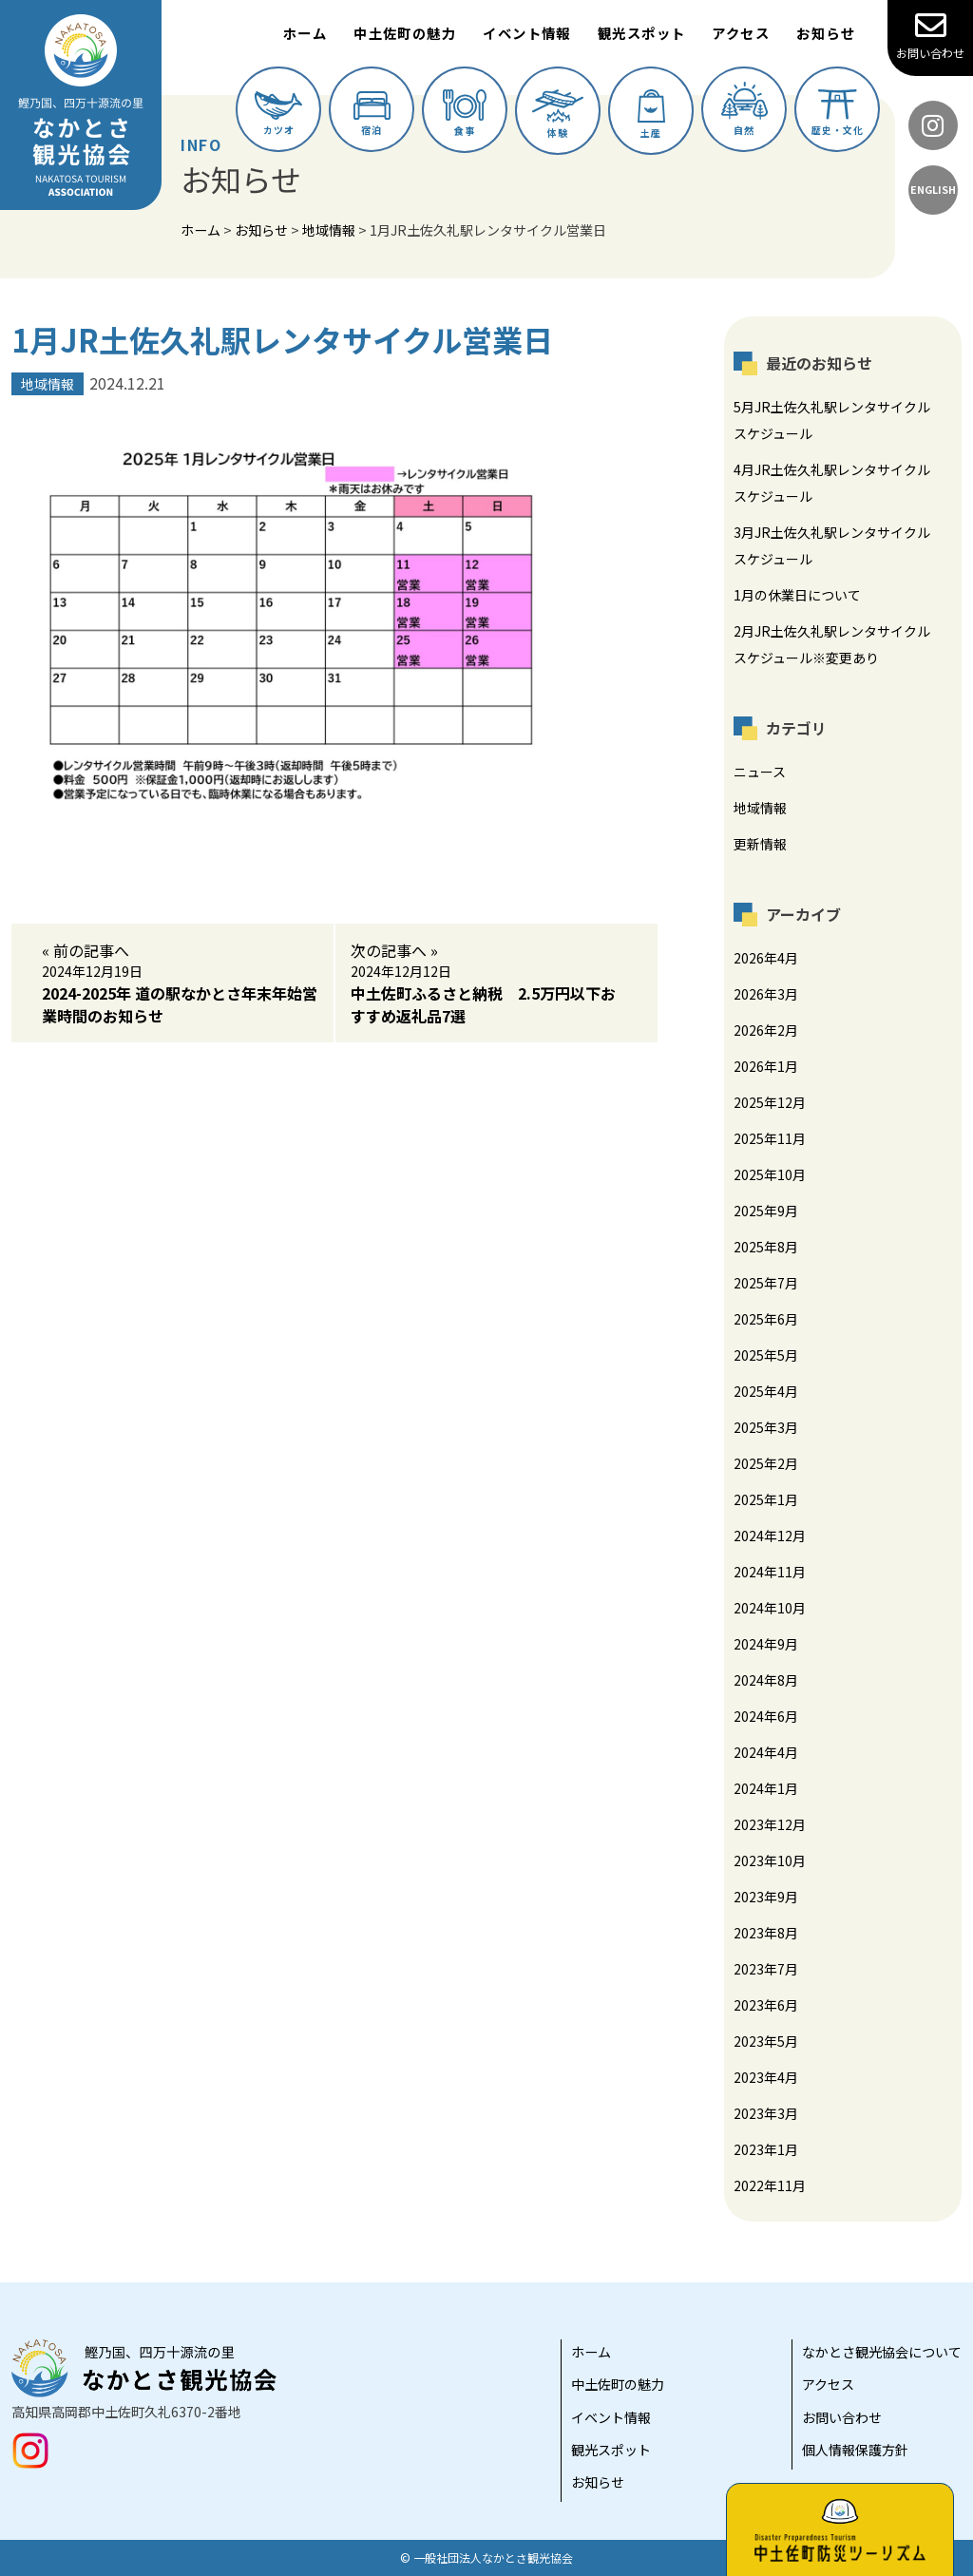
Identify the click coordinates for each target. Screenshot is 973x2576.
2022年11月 (770, 2185)
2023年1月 (766, 2149)
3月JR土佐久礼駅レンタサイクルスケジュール (832, 545)
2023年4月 (766, 2077)
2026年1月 (766, 1066)
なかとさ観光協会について (882, 2351)
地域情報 (760, 807)
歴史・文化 (837, 113)
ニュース (760, 771)
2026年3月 (766, 993)
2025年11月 (770, 1138)
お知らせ (825, 33)
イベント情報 (527, 33)
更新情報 (760, 843)
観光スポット (642, 33)
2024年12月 (770, 1535)
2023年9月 (766, 1896)
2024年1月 (766, 1788)
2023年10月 (770, 1860)
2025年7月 (766, 1282)
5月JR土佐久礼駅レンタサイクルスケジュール (832, 420)
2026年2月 (766, 1030)
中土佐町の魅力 (404, 33)
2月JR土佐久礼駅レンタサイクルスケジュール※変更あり (832, 644)
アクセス (741, 33)
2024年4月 (766, 1752)
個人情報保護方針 (855, 2449)
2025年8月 (766, 1246)
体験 (557, 114)
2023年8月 (766, 1932)
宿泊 (372, 114)
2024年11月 (770, 1571)
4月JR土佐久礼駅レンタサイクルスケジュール (832, 483)
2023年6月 (766, 2004)
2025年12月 (770, 1102)
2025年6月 (766, 1318)
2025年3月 (766, 1427)
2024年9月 (766, 1643)
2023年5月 (766, 2041)
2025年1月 (766, 1499)
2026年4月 (766, 957)
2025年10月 (770, 1174)
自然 (744, 109)
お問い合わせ (930, 35)
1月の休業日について (797, 594)
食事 (464, 113)
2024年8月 (766, 1679)
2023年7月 (766, 1968)
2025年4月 (766, 1391)
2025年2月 (766, 1463)
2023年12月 (770, 1824)
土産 (651, 114)
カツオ (278, 114)
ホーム (305, 33)
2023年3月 (766, 2113)
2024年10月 (770, 1607)
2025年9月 (766, 1210)
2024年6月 (766, 1716)
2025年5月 (766, 1354)
